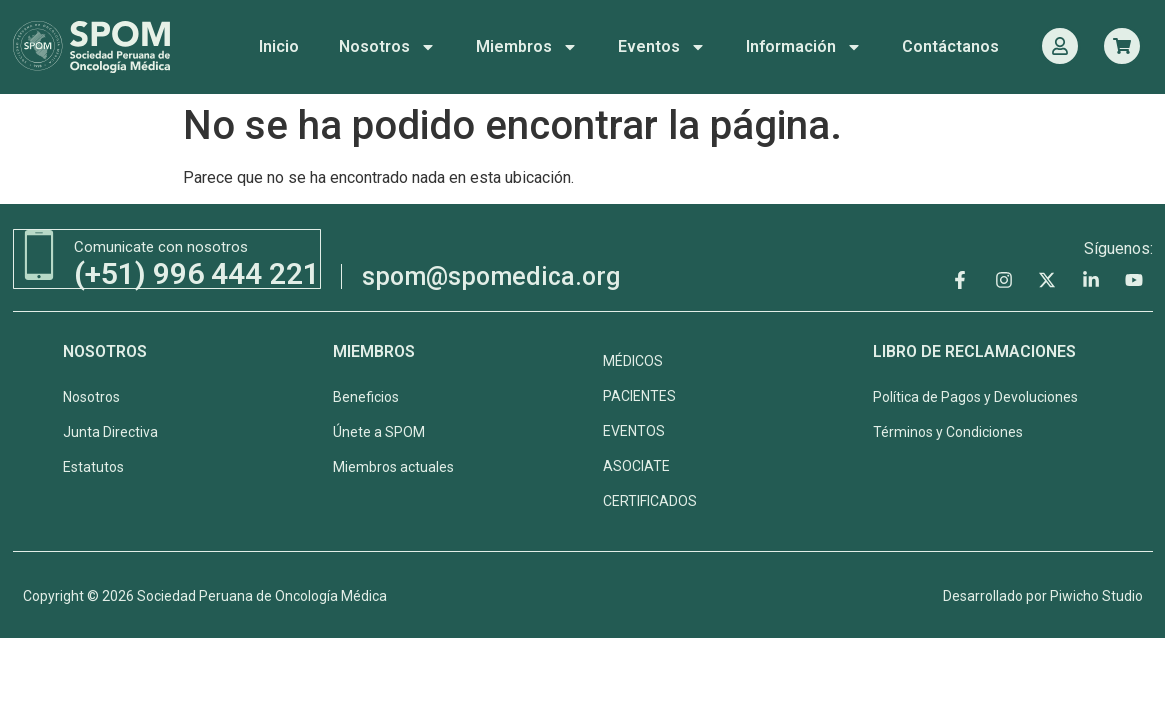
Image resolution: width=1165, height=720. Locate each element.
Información (804, 47)
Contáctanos (950, 46)
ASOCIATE (636, 464)
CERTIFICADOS (650, 499)
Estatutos (93, 465)
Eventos (662, 47)
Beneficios (366, 395)
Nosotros (387, 47)
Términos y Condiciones (948, 430)
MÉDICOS (633, 359)
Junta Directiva (110, 430)
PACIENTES (639, 394)
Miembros (527, 47)
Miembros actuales (393, 465)
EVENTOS (634, 429)
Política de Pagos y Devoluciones (975, 395)
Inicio (279, 46)
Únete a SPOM (379, 430)
